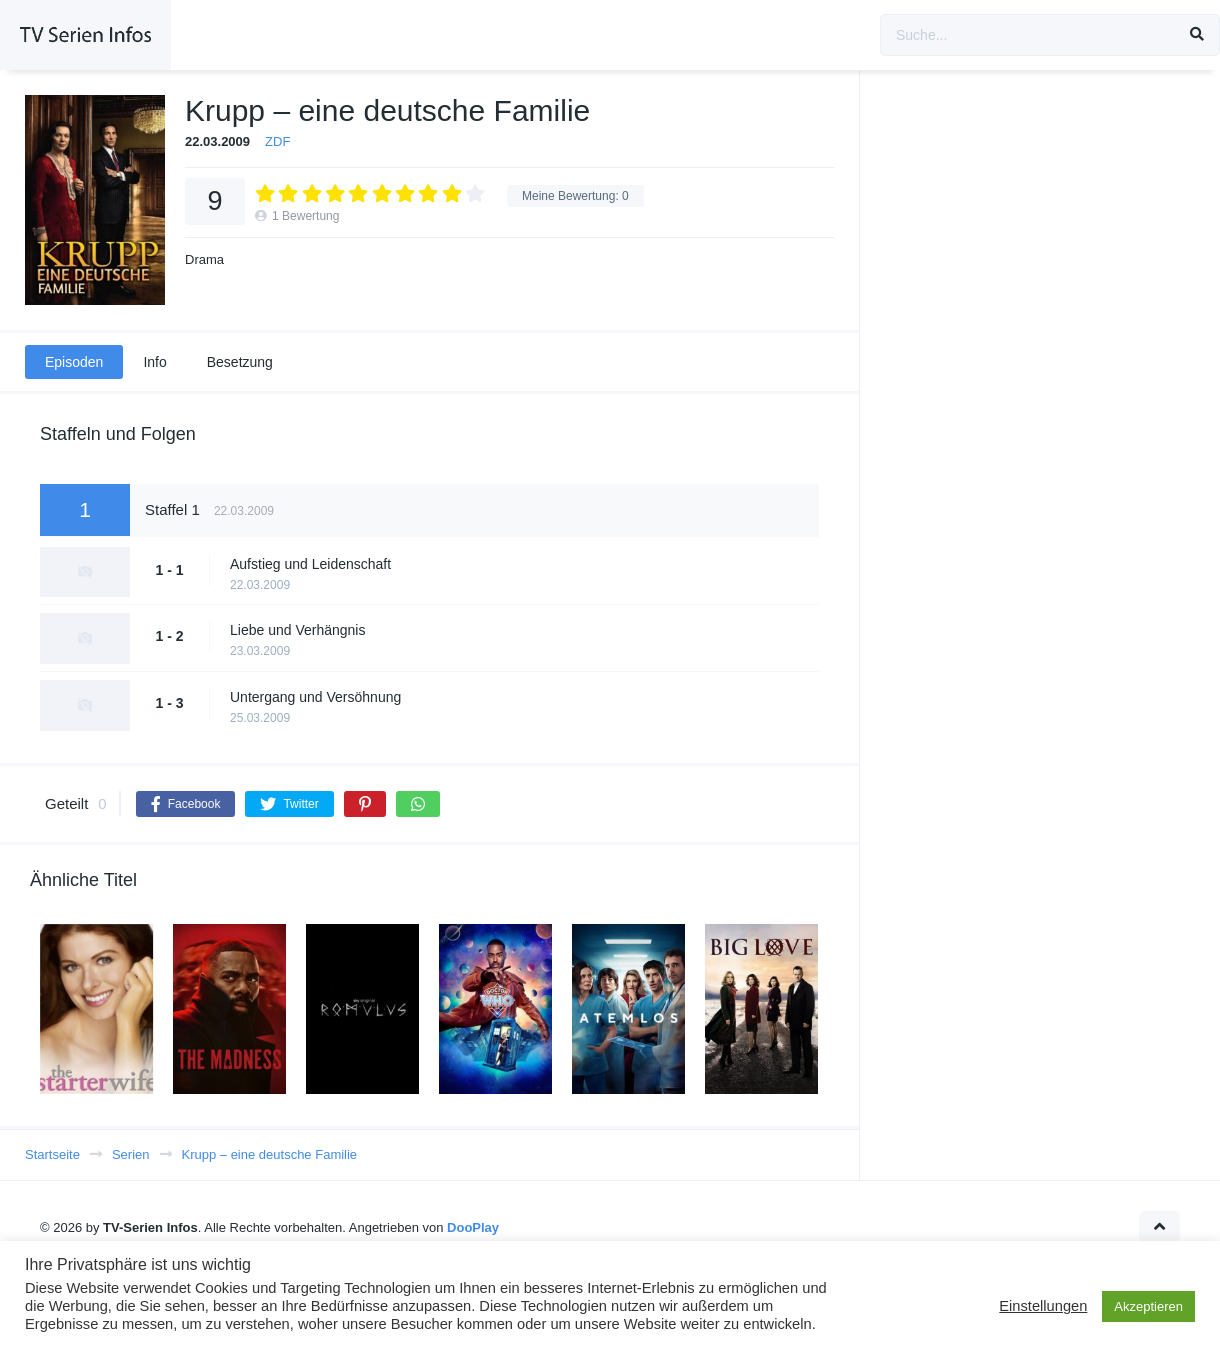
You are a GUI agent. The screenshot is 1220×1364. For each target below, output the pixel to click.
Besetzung (240, 362)
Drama (204, 259)
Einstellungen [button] (1043, 1306)
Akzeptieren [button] (1148, 1306)
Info (154, 362)
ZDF (277, 141)
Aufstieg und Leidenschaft (310, 564)
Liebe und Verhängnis (297, 630)
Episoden (74, 362)
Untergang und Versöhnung (315, 697)
